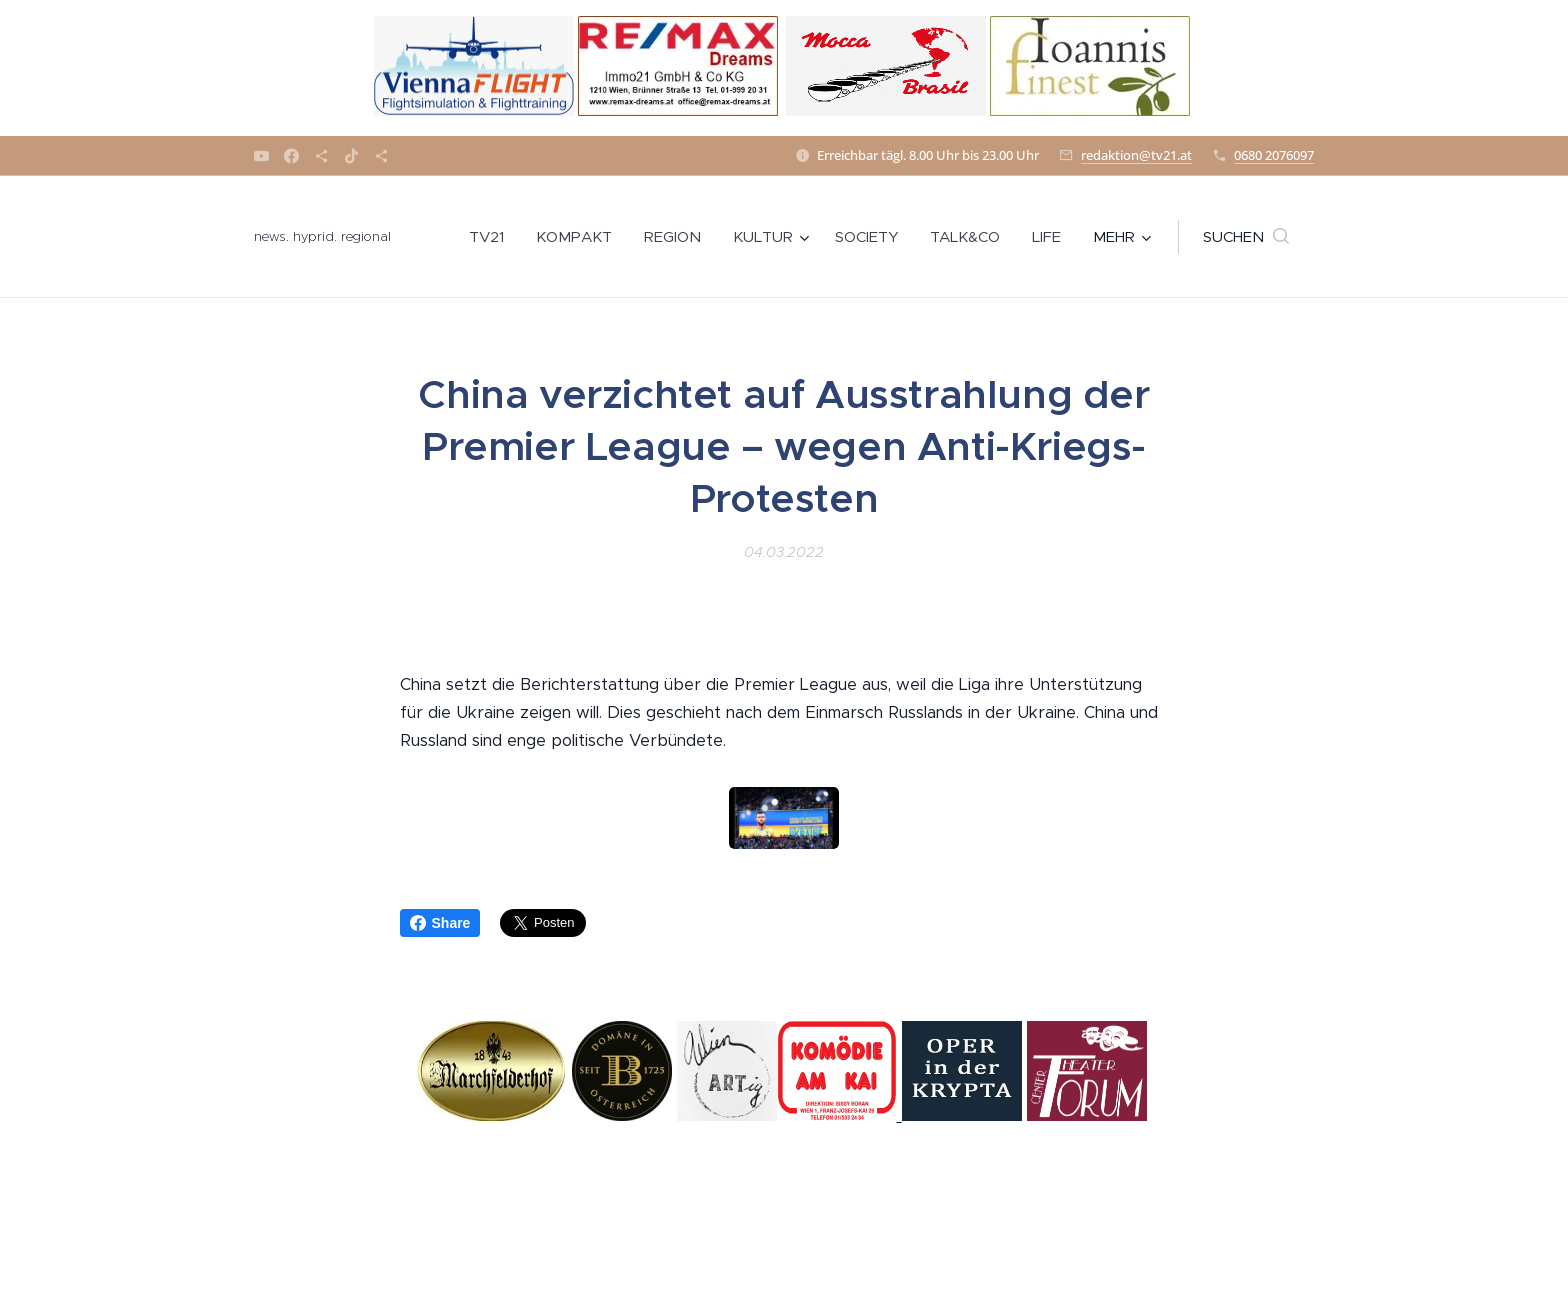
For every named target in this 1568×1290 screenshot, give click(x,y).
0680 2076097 (1274, 155)
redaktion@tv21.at (1136, 155)
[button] (1246, 237)
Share (440, 923)
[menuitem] (492, 237)
